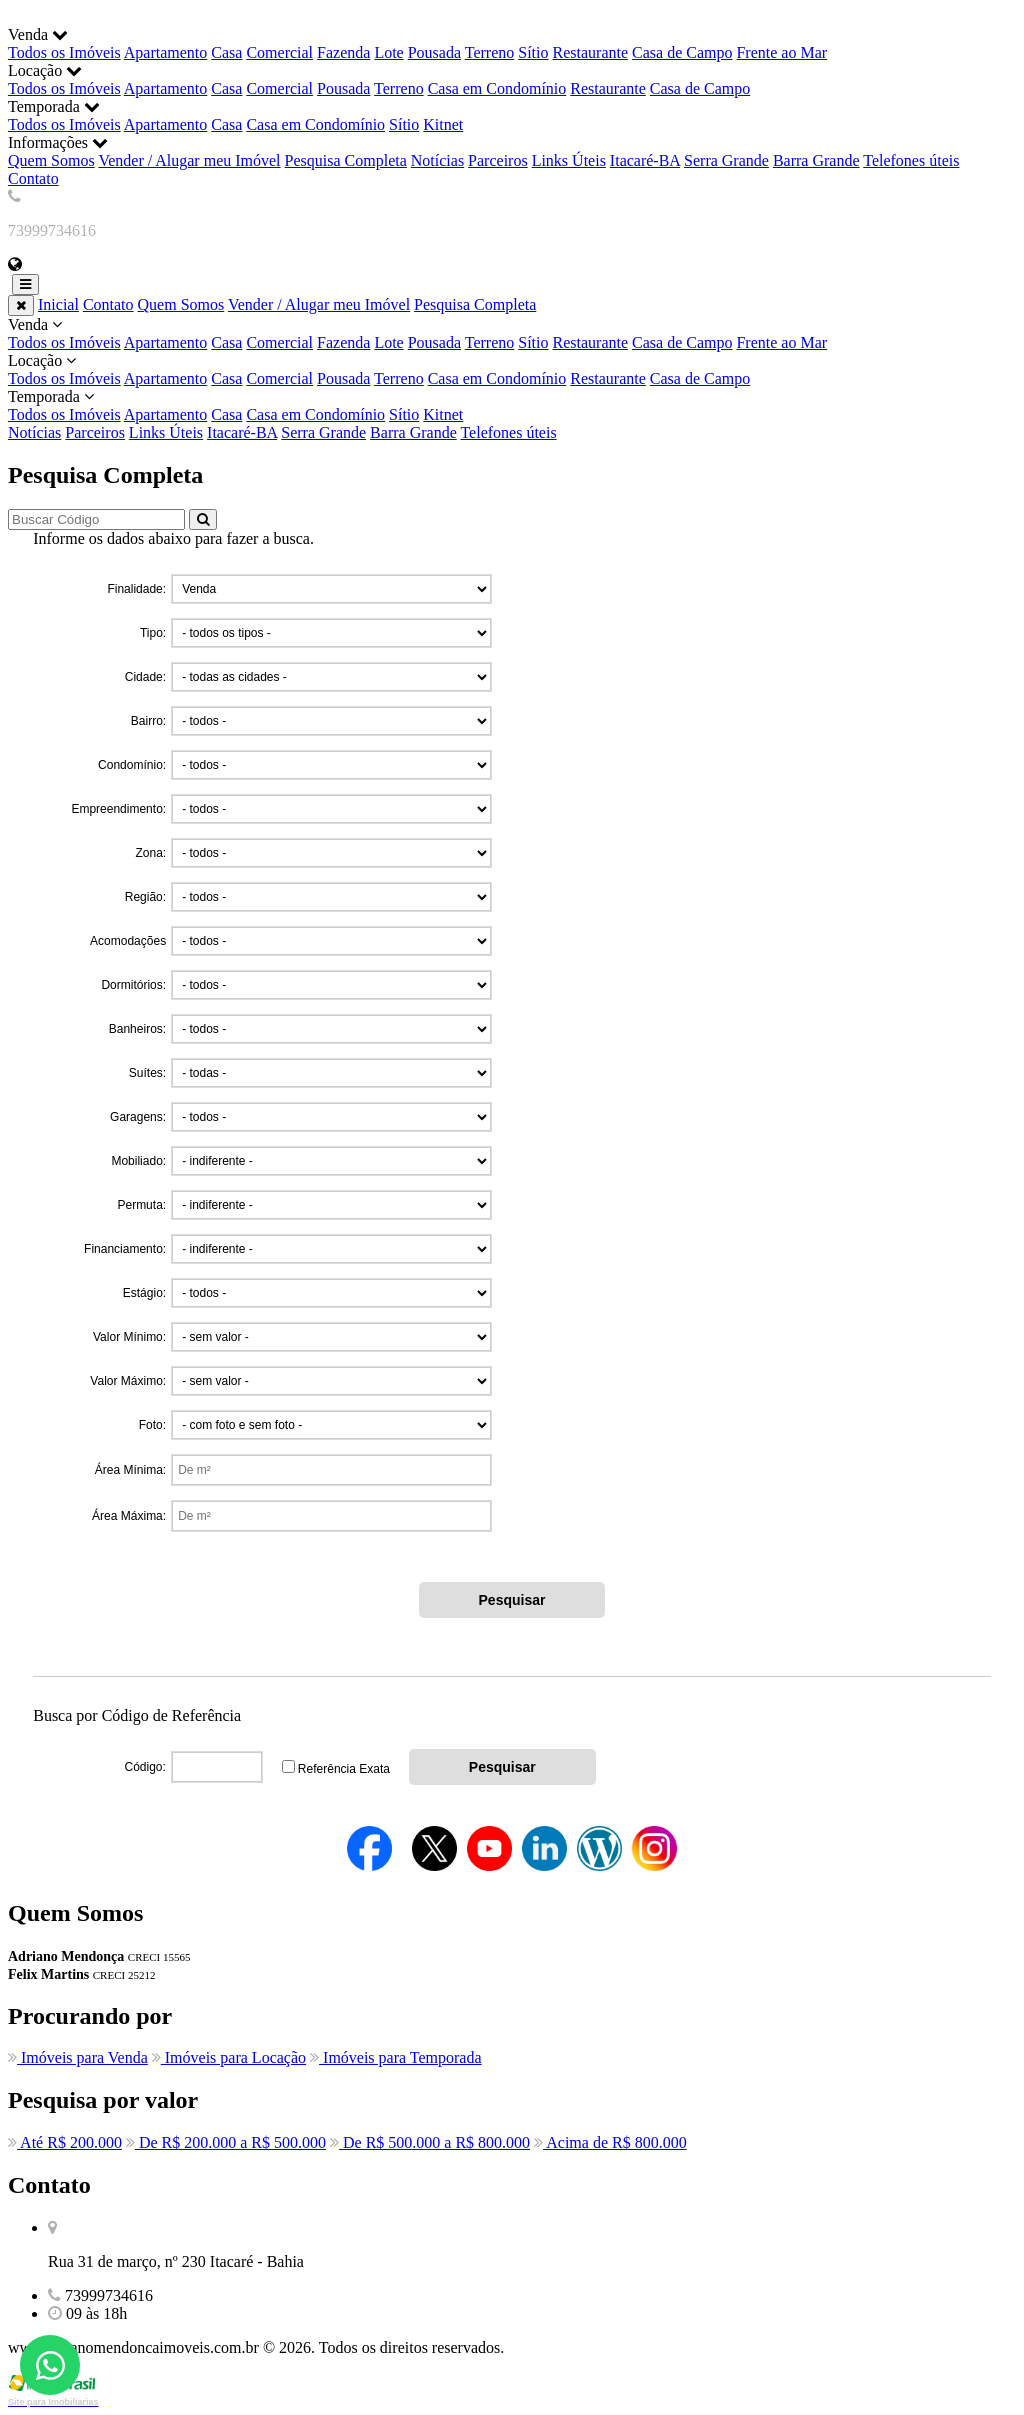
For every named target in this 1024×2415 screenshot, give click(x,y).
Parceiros (498, 160)
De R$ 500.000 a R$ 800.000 (430, 2142)
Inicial (58, 304)
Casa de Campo (682, 52)
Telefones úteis (911, 160)
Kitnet (443, 124)
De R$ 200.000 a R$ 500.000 (226, 2142)
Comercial (279, 52)
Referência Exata (344, 1769)
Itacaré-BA (645, 160)
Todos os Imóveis (64, 52)
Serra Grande (726, 160)
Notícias (437, 160)
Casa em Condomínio (497, 88)
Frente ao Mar (781, 52)
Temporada (512, 406)
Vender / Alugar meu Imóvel (189, 160)
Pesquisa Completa (346, 160)
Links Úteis (569, 160)
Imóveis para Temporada (396, 2057)
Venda (512, 334)
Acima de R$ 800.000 (610, 2142)
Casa (226, 52)
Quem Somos (51, 160)
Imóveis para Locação (229, 2057)
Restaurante (591, 52)
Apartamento (166, 52)
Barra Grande (816, 160)
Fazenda (343, 52)
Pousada (434, 52)
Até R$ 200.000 (65, 2142)
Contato (33, 178)
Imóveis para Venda (78, 2057)
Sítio (533, 52)
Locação (512, 370)
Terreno (490, 52)
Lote (388, 52)
